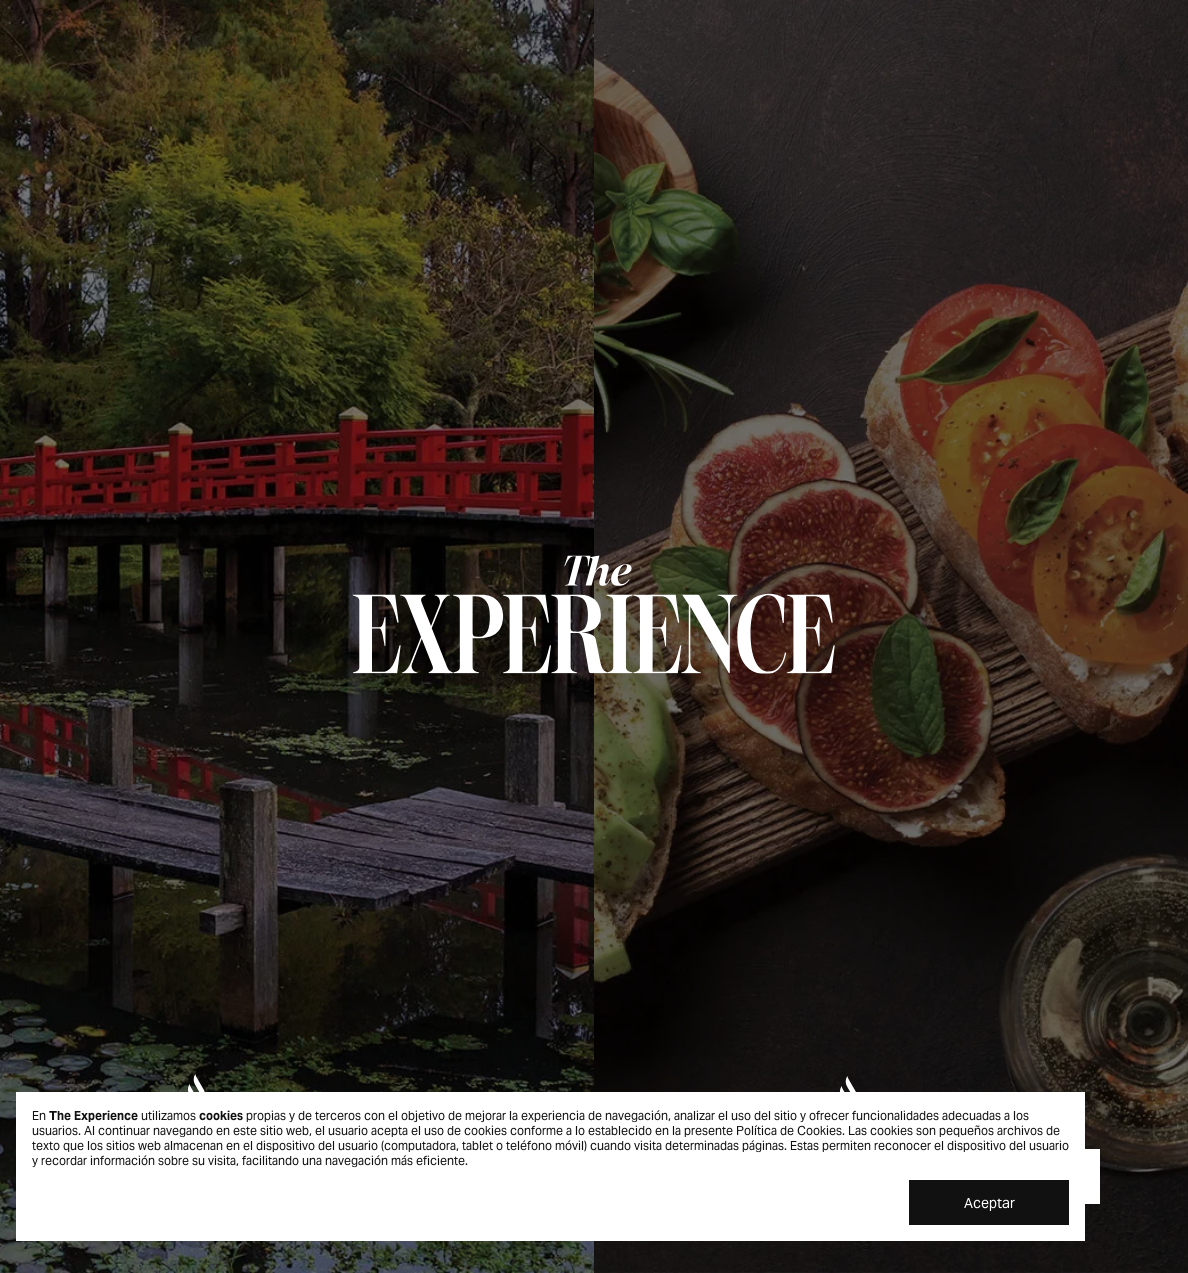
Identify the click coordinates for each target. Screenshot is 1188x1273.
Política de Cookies (789, 1130)
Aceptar (989, 1203)
